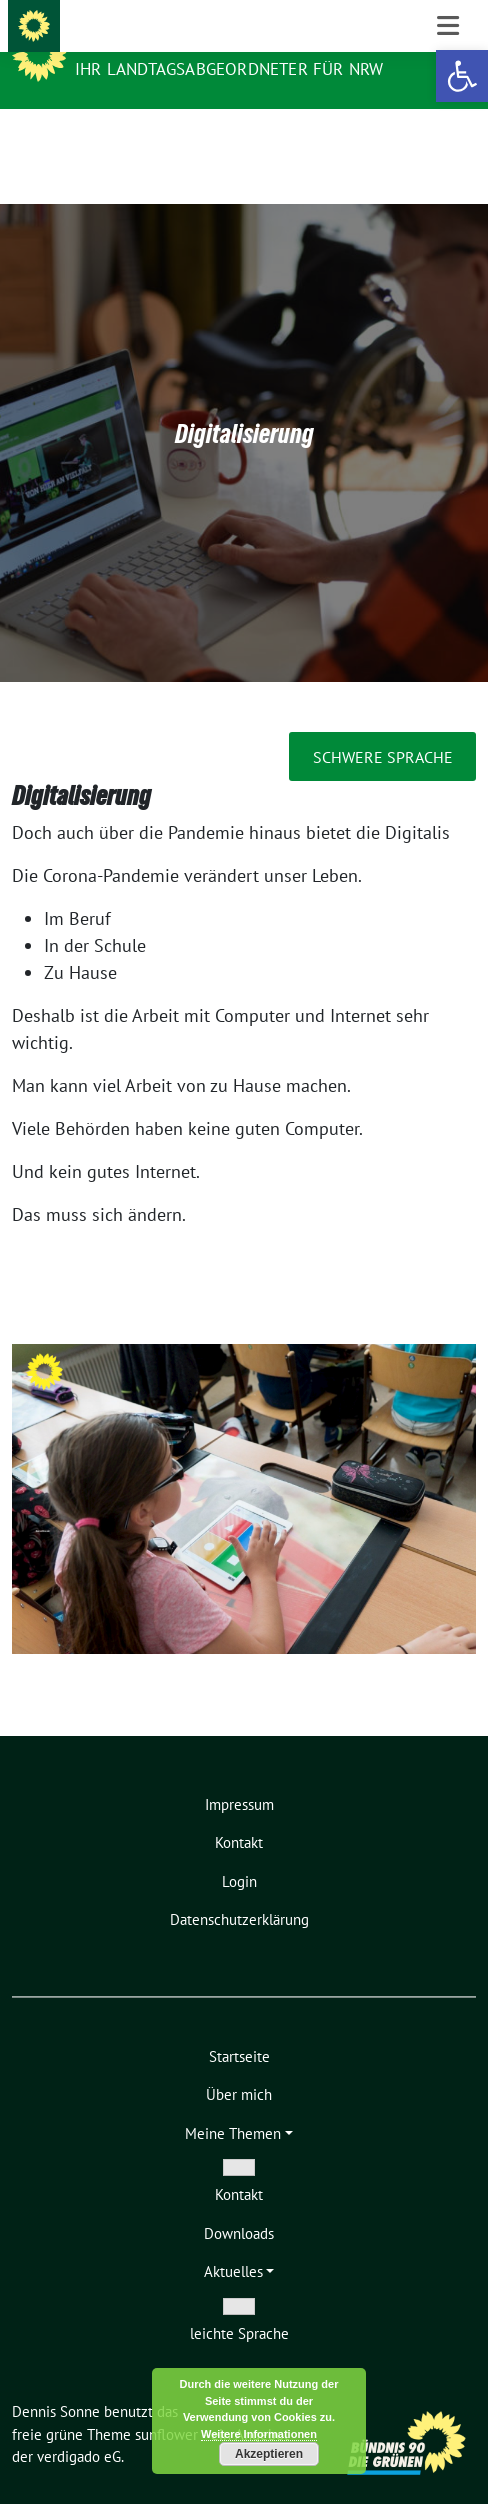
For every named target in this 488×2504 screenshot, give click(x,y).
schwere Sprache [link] (383, 726)
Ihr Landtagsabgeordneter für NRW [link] (229, 69)
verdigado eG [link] (79, 2425)
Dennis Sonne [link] (137, 42)
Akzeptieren (269, 2454)
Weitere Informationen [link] (259, 2434)
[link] (462, 76)
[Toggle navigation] (448, 140)
